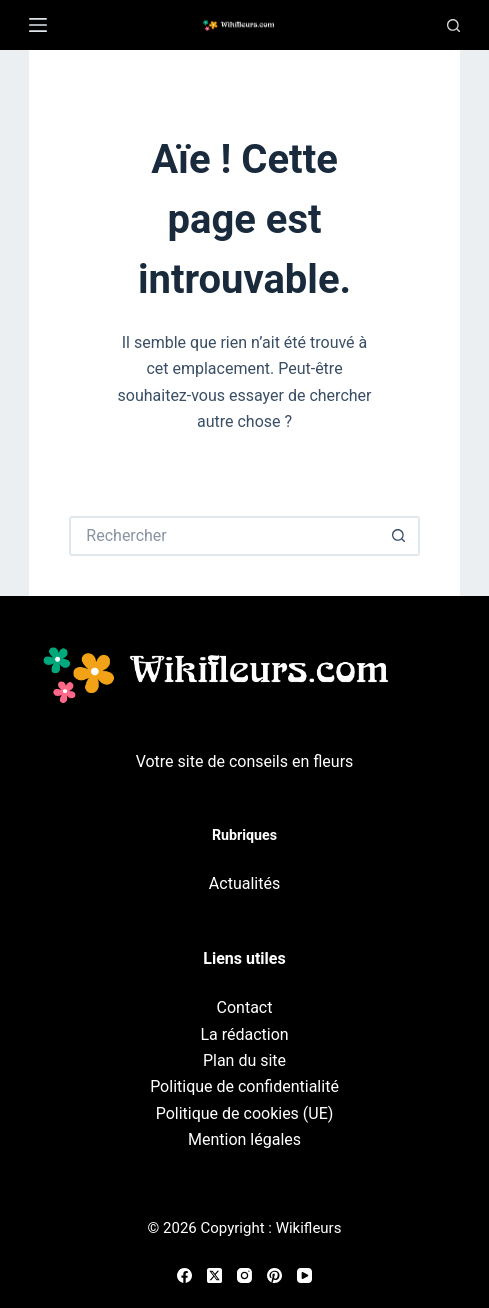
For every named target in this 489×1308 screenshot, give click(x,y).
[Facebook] (184, 1275)
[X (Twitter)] (214, 1275)
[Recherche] (453, 25)
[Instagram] (244, 1275)
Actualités (244, 883)
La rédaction (244, 1034)
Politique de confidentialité (244, 1086)
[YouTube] (304, 1275)
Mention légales (244, 1139)
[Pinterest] (274, 1275)
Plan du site (244, 1060)
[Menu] (38, 25)
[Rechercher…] (224, 536)
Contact (245, 1007)
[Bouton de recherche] (400, 536)
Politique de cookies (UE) (245, 1113)
